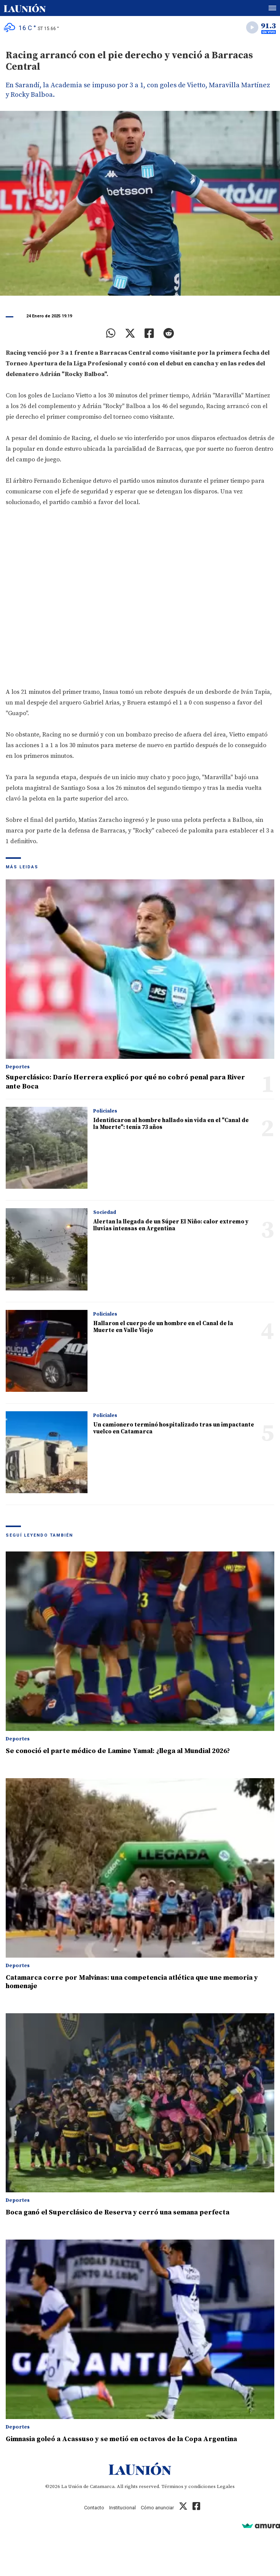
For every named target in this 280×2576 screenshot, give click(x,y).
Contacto (94, 2507)
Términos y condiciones (188, 2486)
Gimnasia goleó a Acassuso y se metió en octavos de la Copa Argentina (121, 2439)
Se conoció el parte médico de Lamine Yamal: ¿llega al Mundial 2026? (118, 1751)
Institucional (122, 2507)
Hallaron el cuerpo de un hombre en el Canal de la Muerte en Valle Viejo (163, 1327)
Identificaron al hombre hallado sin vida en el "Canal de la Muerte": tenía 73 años (171, 1124)
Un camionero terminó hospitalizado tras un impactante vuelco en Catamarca (173, 1428)
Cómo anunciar (157, 2507)
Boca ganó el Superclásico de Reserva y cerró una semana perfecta (117, 2212)
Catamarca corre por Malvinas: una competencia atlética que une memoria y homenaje (132, 1981)
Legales (226, 2486)
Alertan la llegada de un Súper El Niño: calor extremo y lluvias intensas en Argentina (170, 1225)
